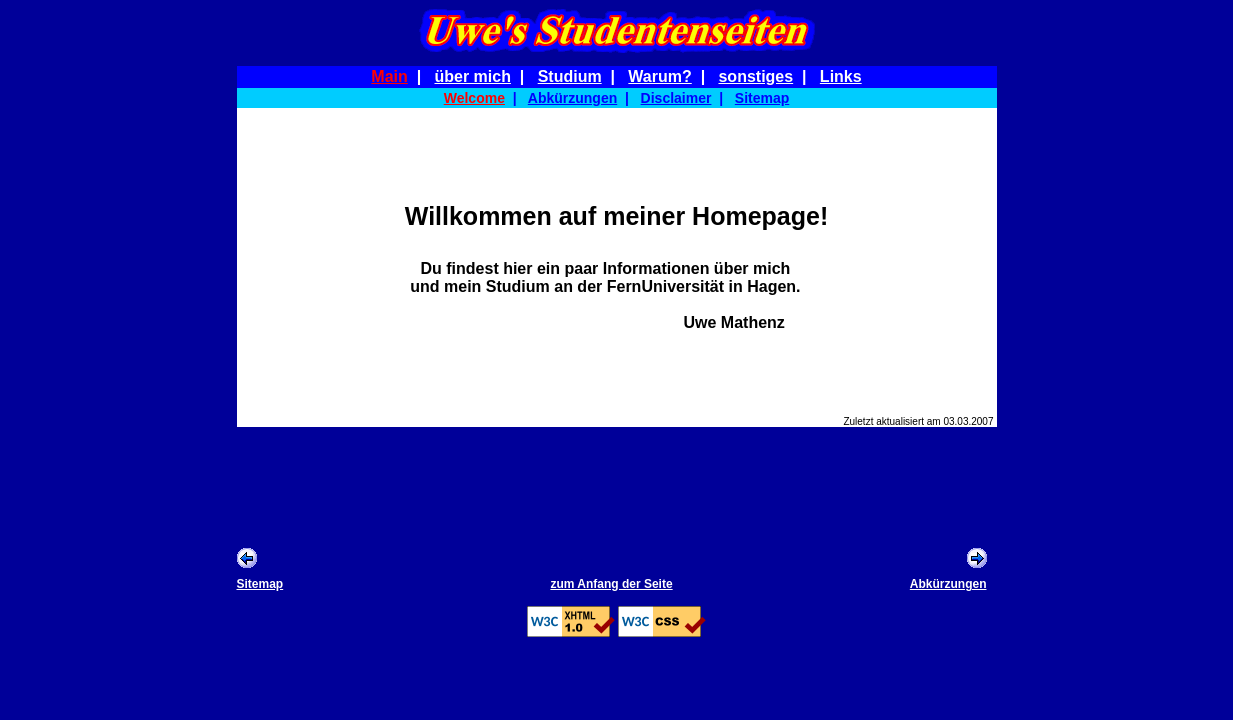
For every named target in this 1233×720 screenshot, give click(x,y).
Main (389, 76)
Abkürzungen (572, 98)
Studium (570, 76)
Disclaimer (676, 98)
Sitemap (762, 98)
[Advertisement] (617, 486)
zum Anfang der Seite (611, 584)
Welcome (474, 98)
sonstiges (755, 76)
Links (841, 76)
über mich (472, 76)
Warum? (659, 76)
